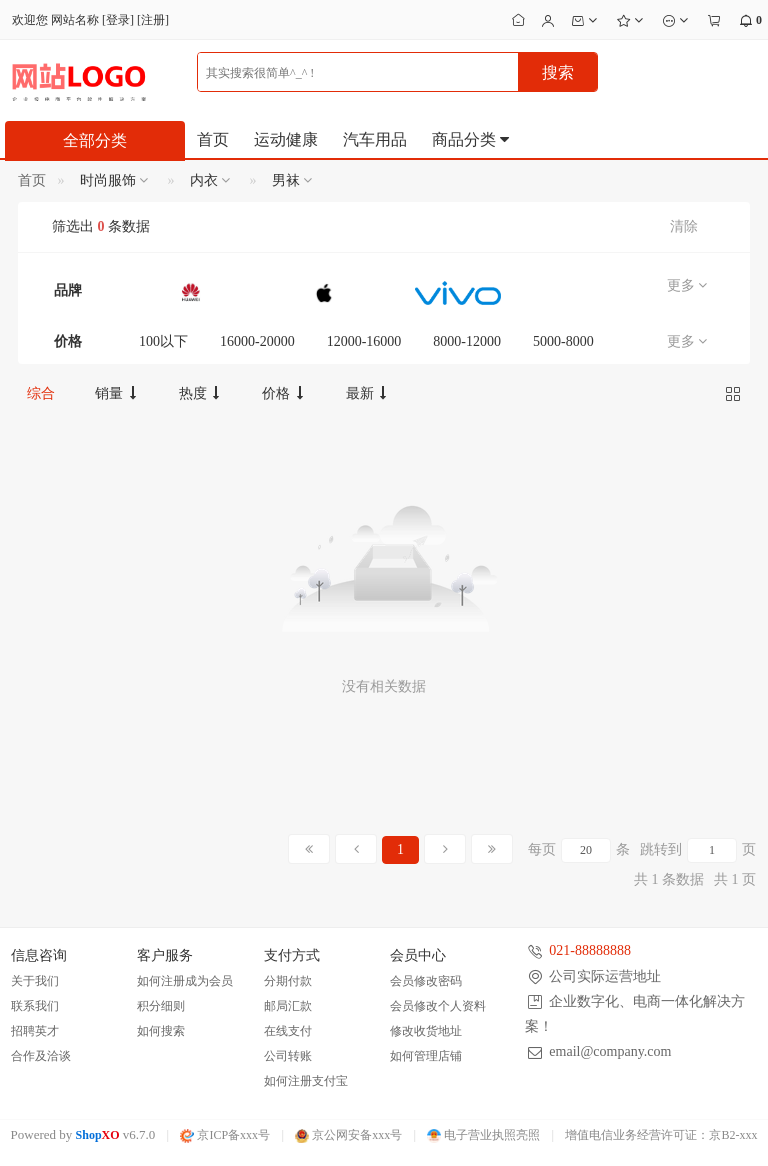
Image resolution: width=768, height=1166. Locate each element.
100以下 (163, 341)
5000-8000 (563, 341)
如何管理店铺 (426, 1056)
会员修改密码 (426, 981)
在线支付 (288, 1031)
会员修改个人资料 (438, 1006)
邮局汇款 (288, 1006)
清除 (684, 226)
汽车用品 (375, 139)
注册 (153, 20)
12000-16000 (364, 341)
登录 (118, 20)
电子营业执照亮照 (483, 1135)
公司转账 (288, 1056)
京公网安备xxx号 (348, 1135)
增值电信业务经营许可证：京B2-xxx (661, 1135)
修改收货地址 (426, 1031)
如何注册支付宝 (306, 1081)
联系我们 (35, 1006)
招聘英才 (35, 1031)
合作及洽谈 (41, 1056)
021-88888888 (590, 950)
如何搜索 (161, 1031)
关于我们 (35, 981)
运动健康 (286, 139)
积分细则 (161, 1006)
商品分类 (472, 139)
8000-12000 (467, 341)
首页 (213, 139)
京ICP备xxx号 (225, 1135)
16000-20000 (257, 341)
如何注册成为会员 (185, 981)
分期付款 (288, 981)
